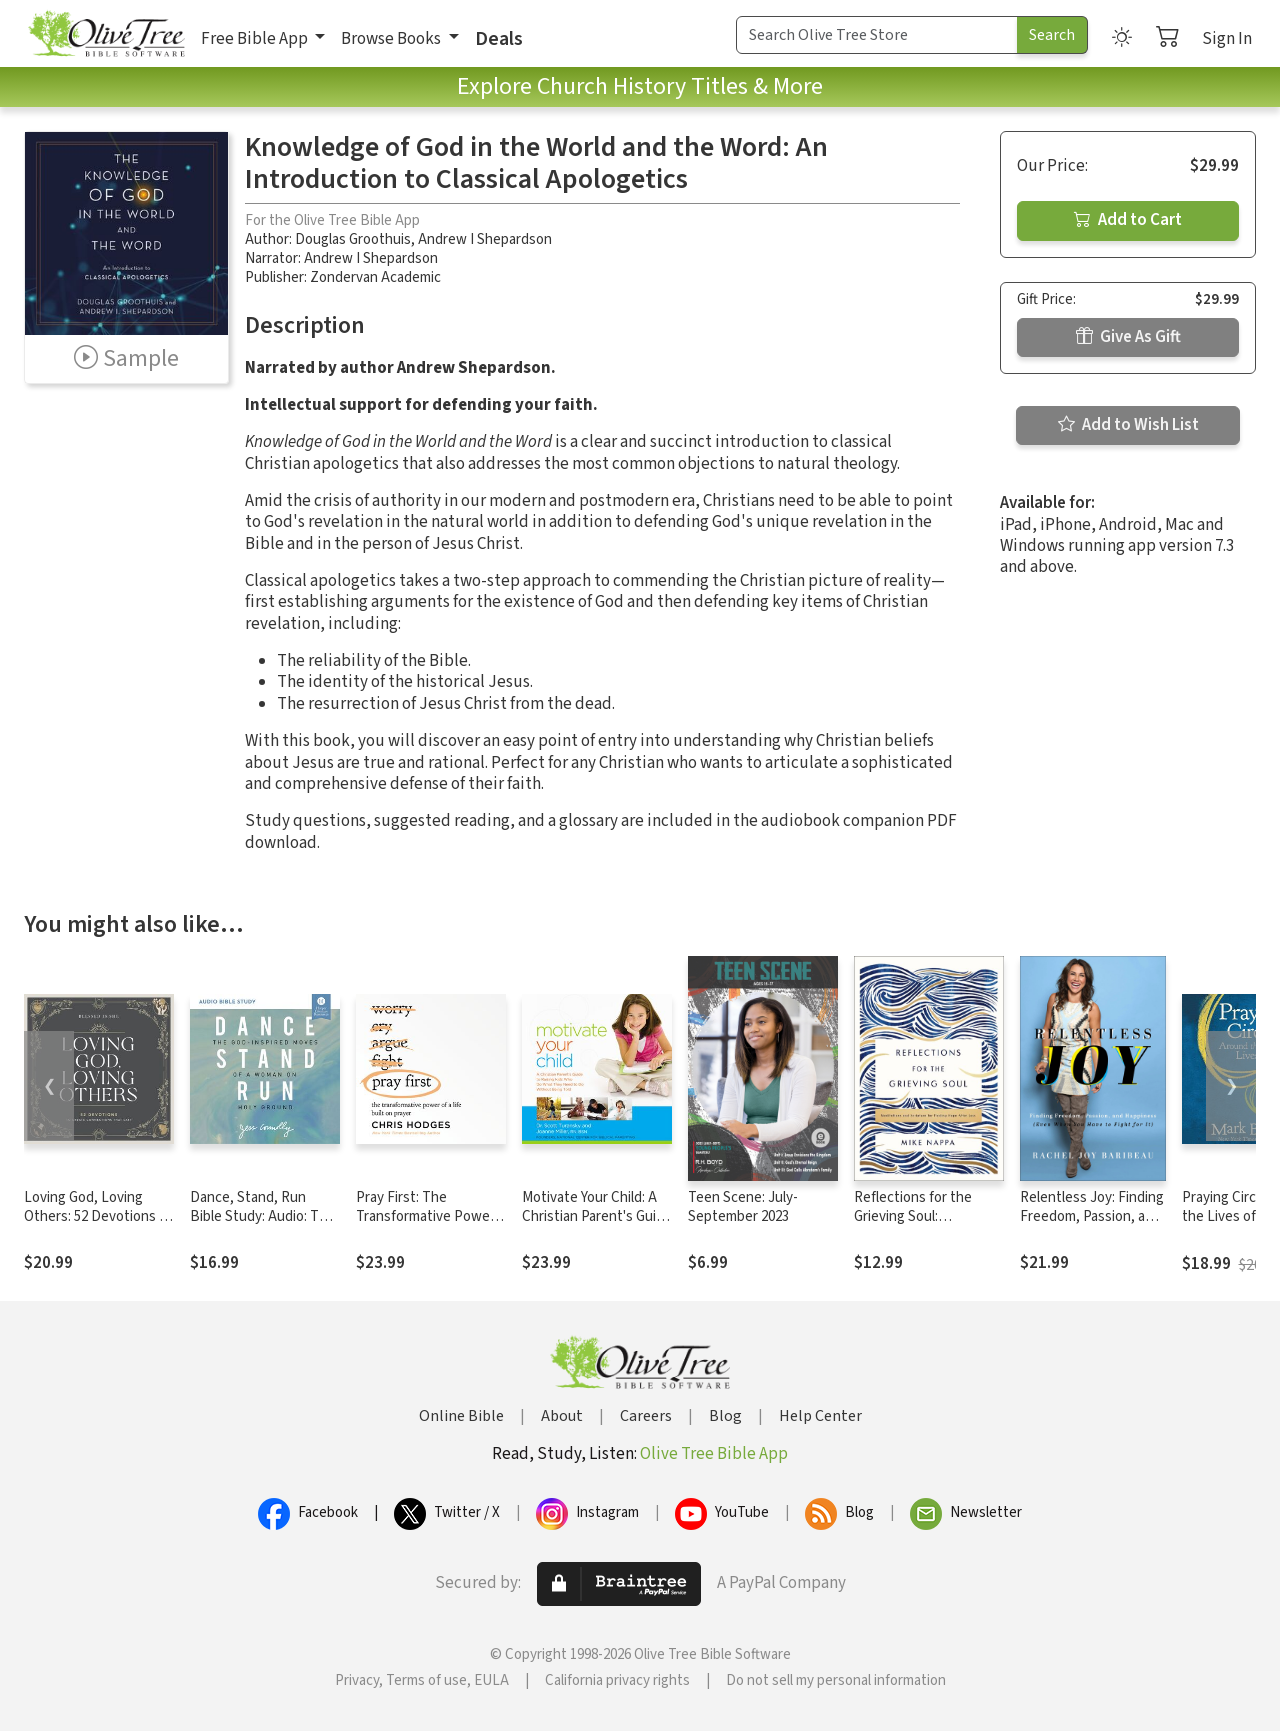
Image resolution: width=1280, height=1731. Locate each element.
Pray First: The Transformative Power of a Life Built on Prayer (429, 1216)
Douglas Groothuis (353, 239)
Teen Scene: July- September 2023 (743, 1207)
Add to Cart (1128, 220)
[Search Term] (877, 35)
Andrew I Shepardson (485, 239)
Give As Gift (1128, 337)
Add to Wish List (1128, 425)
